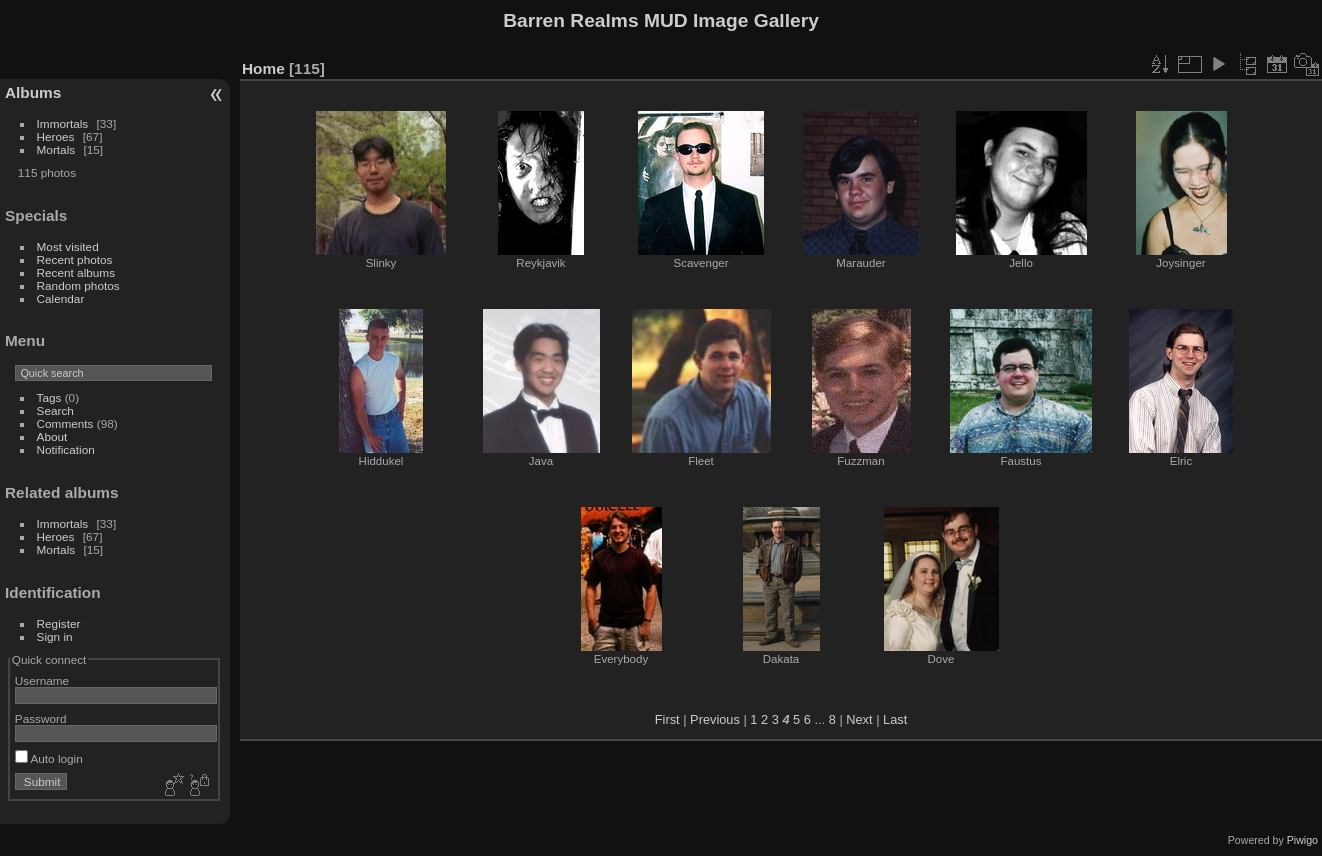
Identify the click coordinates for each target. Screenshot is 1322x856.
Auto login (49, 758)
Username (42, 680)
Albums (33, 92)
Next (859, 719)
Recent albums (76, 272)
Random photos (78, 285)
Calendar (61, 298)
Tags (49, 397)
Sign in (55, 636)
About (52, 436)
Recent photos (75, 259)
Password (41, 718)
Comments (65, 423)
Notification (66, 449)
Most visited (68, 246)
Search (55, 410)
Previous (715, 719)
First (667, 719)
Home (263, 68)
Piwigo (1302, 840)
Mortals (56, 149)
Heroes (56, 136)
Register (59, 623)
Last (895, 719)
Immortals (63, 123)
